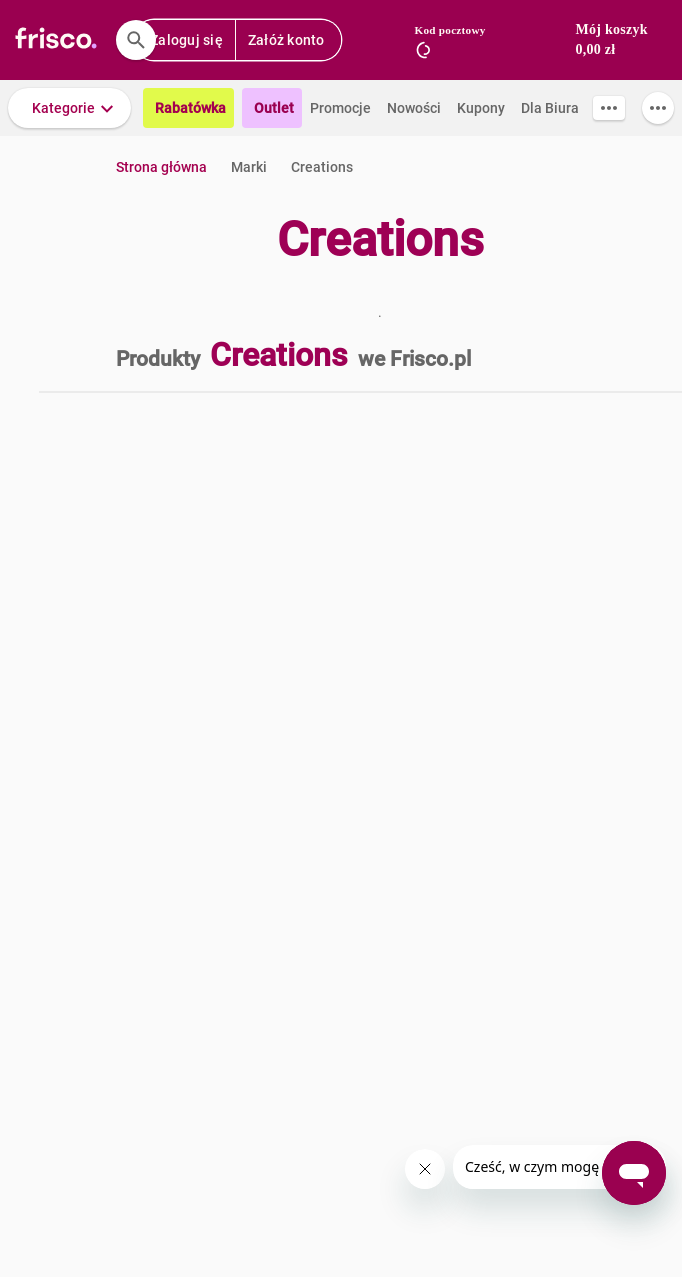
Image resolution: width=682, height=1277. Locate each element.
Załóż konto (286, 40)
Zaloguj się (186, 40)
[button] (69, 108)
